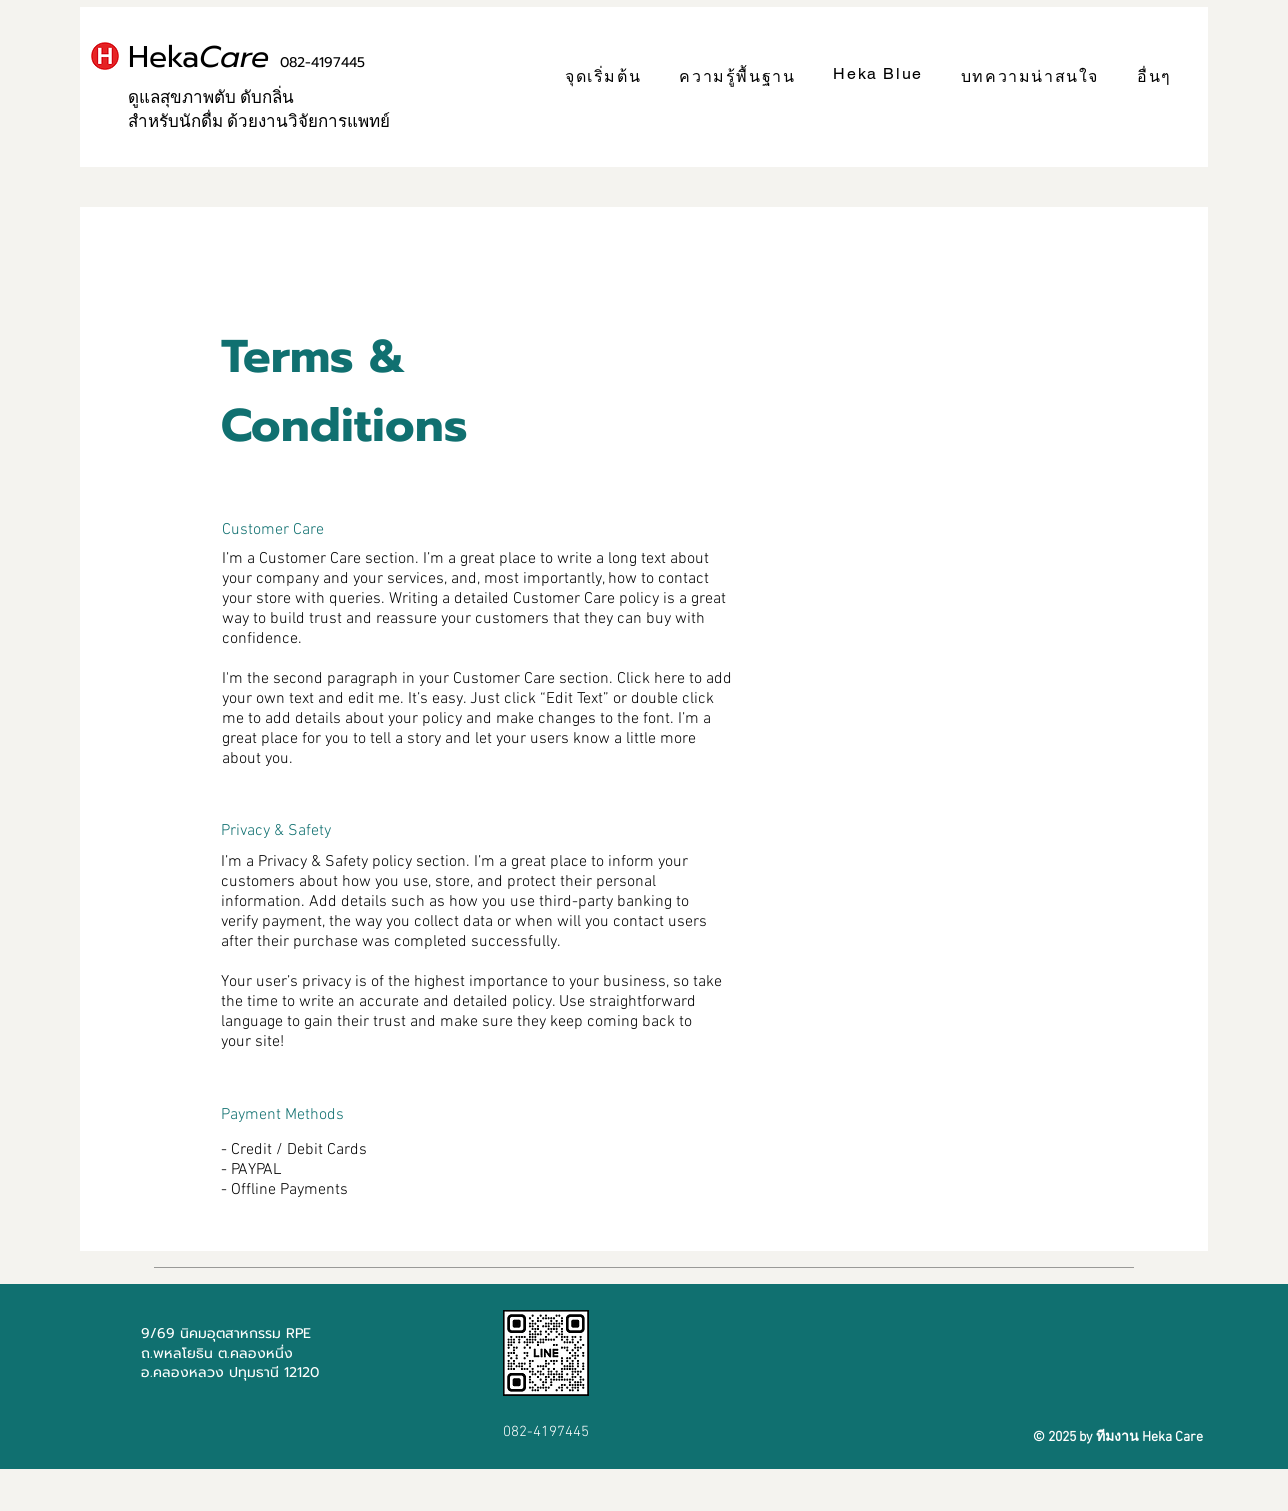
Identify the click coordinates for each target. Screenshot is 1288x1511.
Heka (246, 57)
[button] (737, 77)
